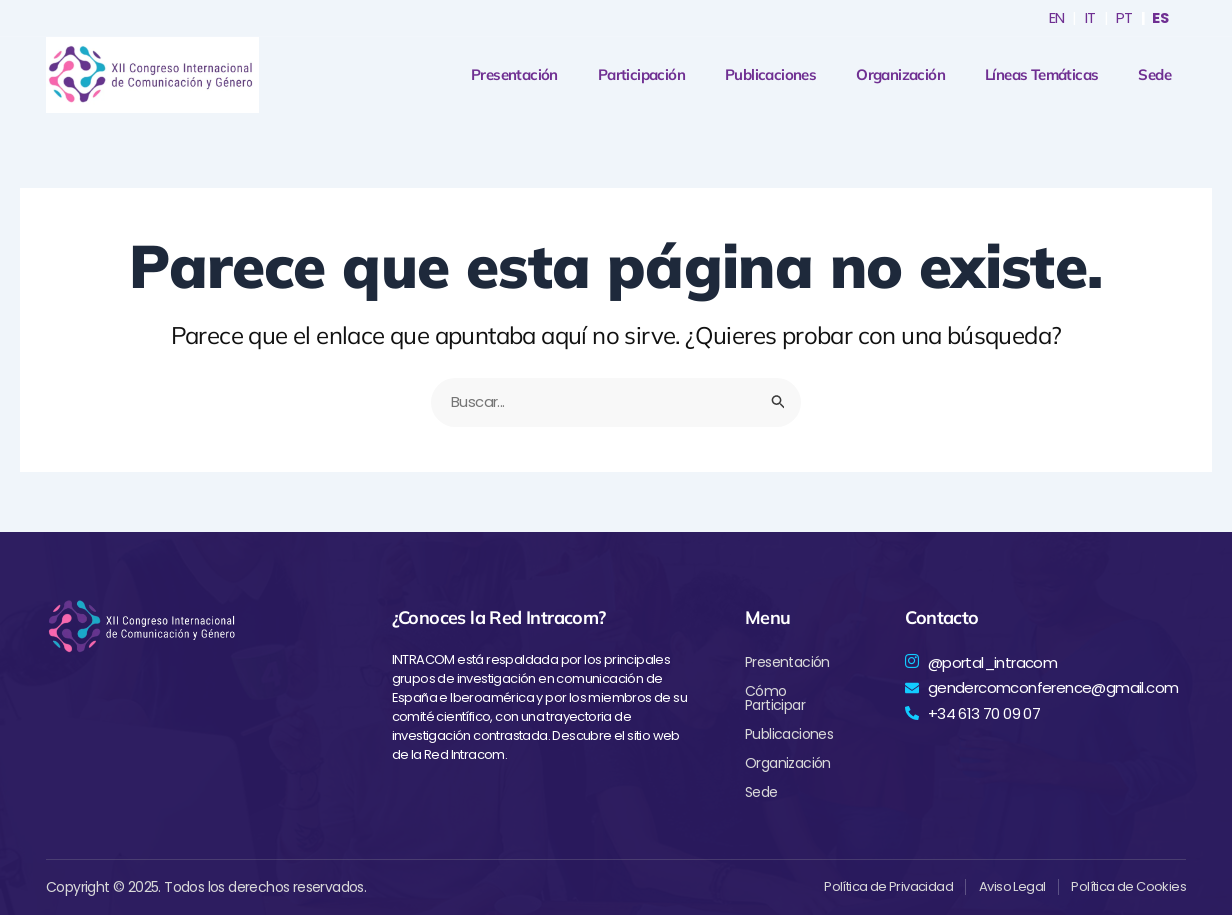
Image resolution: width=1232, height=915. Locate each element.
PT (1122, 17)
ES (1159, 17)
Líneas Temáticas (1041, 75)
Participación (641, 75)
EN (1055, 17)
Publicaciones (770, 75)
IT (1088, 17)
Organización (900, 75)
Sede (1154, 75)
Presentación (514, 75)
